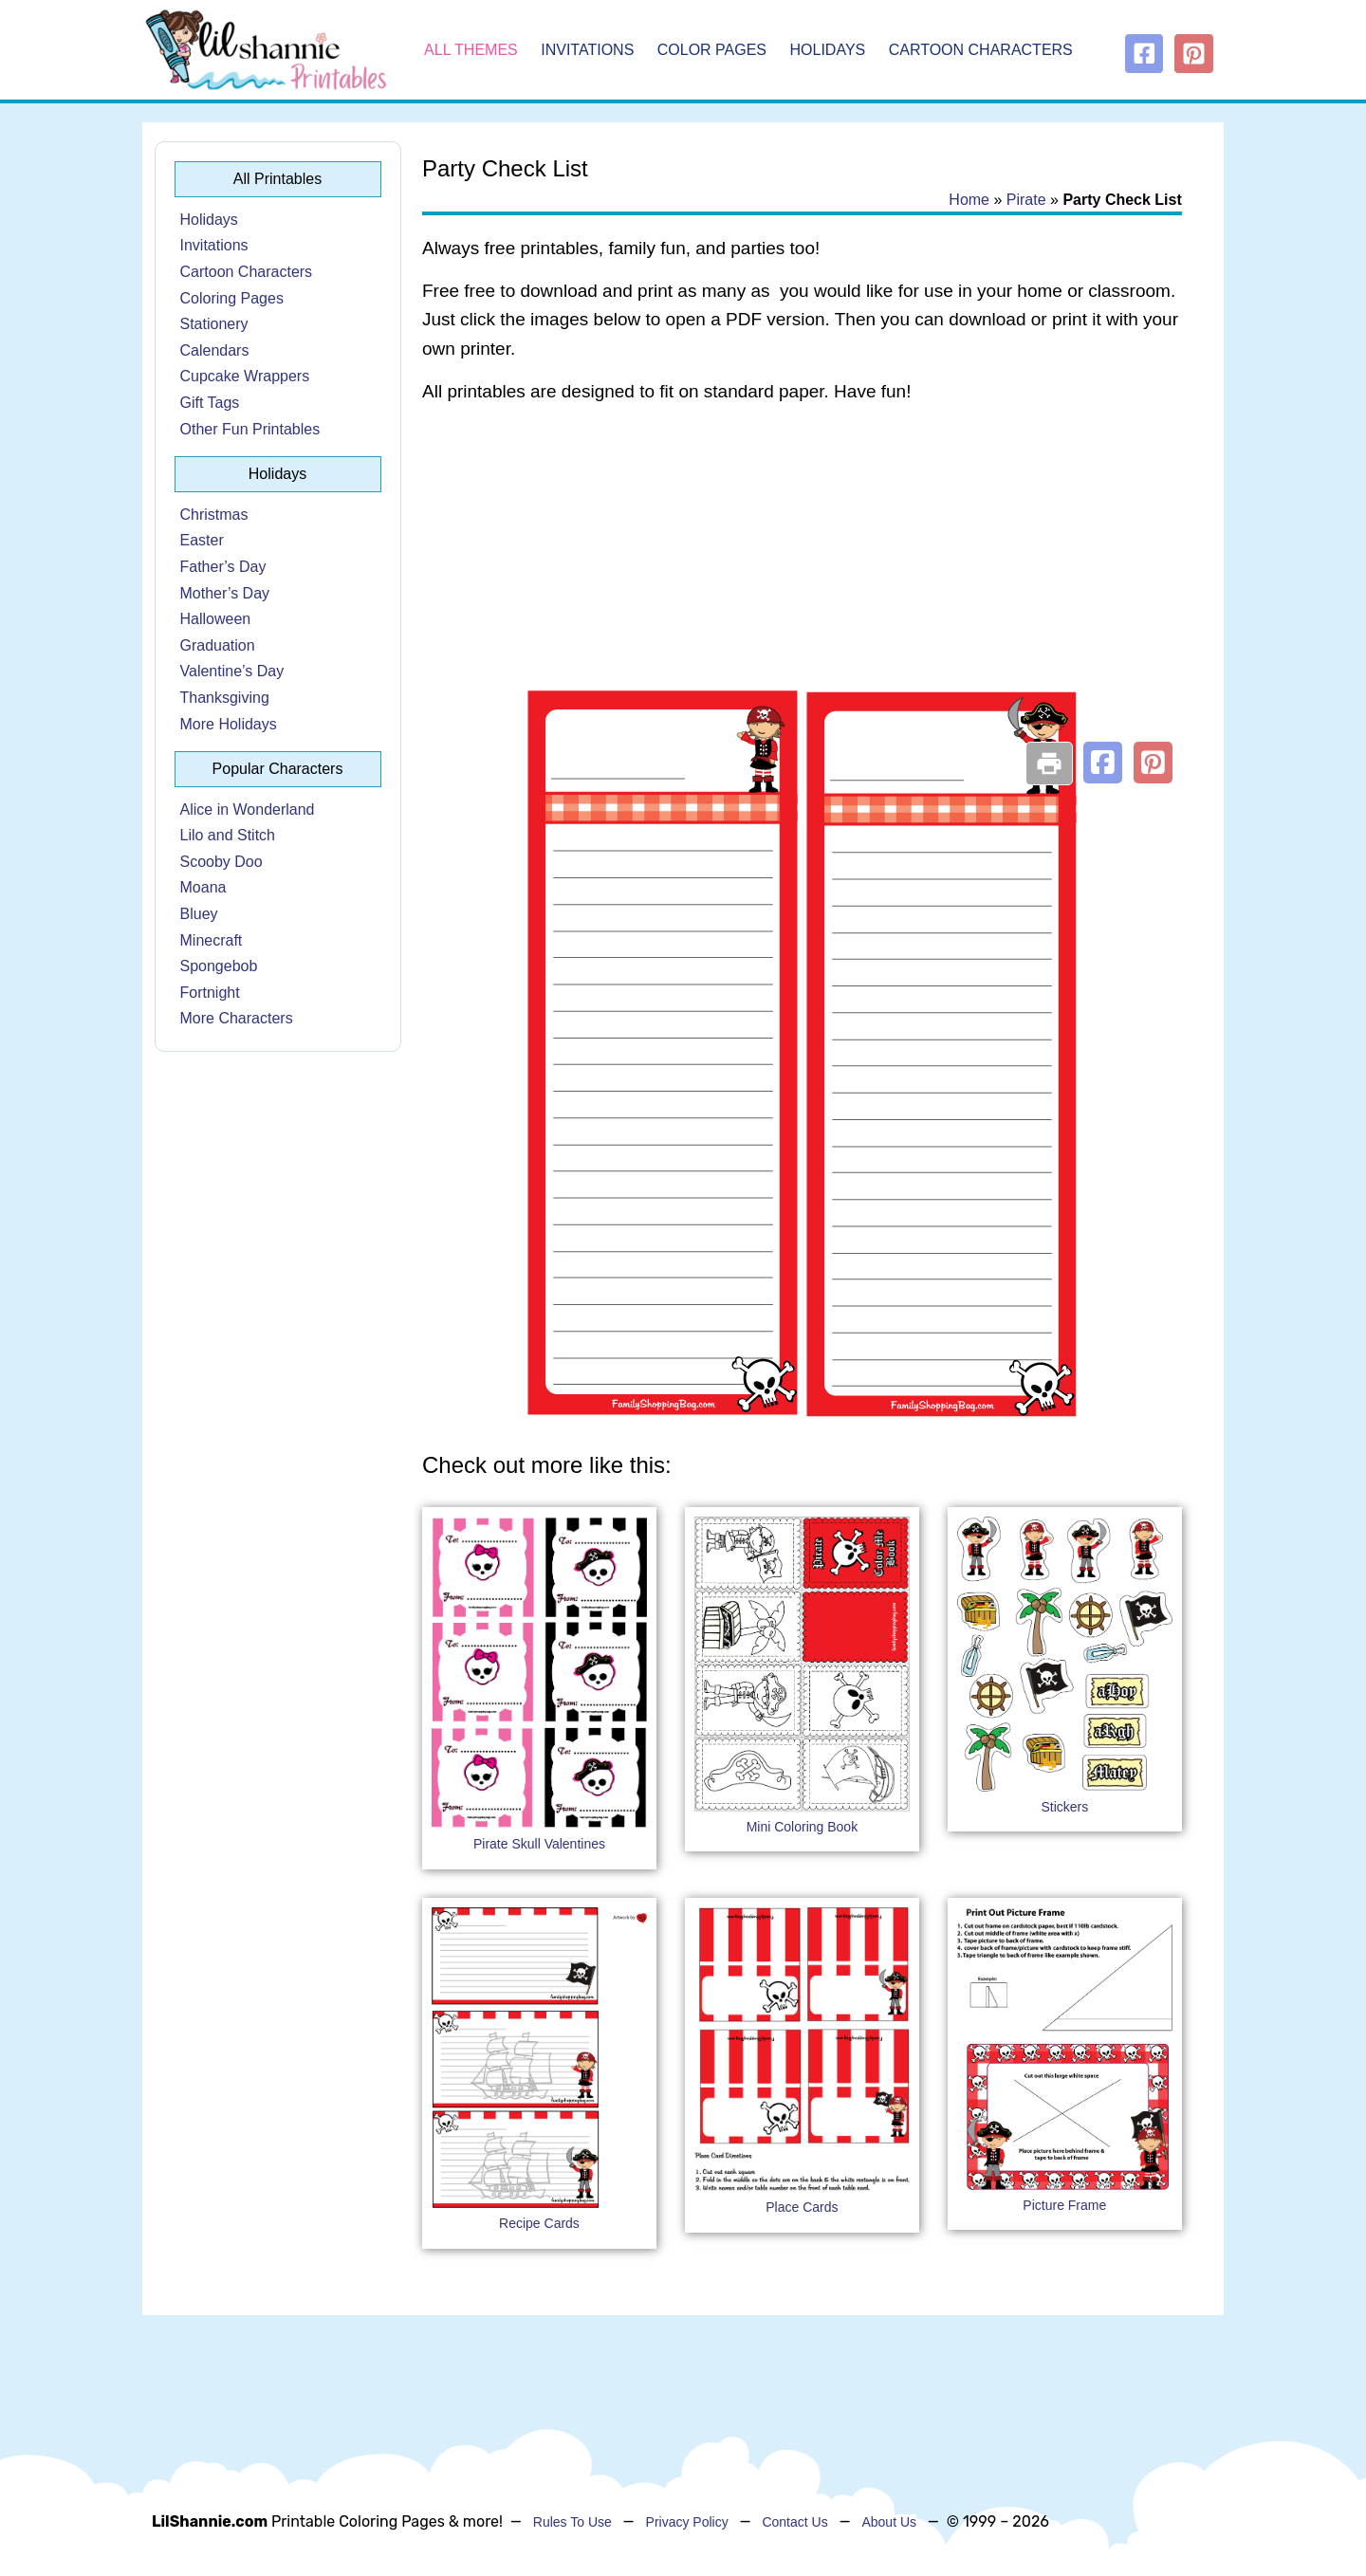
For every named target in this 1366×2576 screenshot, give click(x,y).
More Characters (236, 1018)
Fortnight (210, 992)
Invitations (587, 50)
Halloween (215, 619)
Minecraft (211, 940)
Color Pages (711, 50)
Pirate (1026, 200)
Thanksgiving (224, 698)
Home (969, 200)
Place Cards (802, 2207)
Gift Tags (210, 403)
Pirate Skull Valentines (539, 1843)
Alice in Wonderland (247, 809)
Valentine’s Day (232, 671)
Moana (203, 887)
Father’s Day (223, 567)
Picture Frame (1064, 2205)
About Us (888, 2522)
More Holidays (228, 724)
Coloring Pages (232, 298)
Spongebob (219, 966)
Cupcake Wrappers (245, 376)
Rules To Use (572, 2522)
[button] (1102, 762)
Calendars (214, 350)
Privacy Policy (687, 2522)
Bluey (199, 914)
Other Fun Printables (250, 429)
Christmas (214, 514)
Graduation (217, 645)
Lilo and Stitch (228, 835)
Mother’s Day (225, 593)
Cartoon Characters (981, 50)
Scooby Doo (221, 862)
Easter (202, 540)
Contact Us (794, 2522)
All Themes (471, 50)
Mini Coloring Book (802, 1826)
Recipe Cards (539, 2223)
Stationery (214, 324)
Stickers (1064, 1806)
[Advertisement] (802, 571)
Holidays (828, 50)
